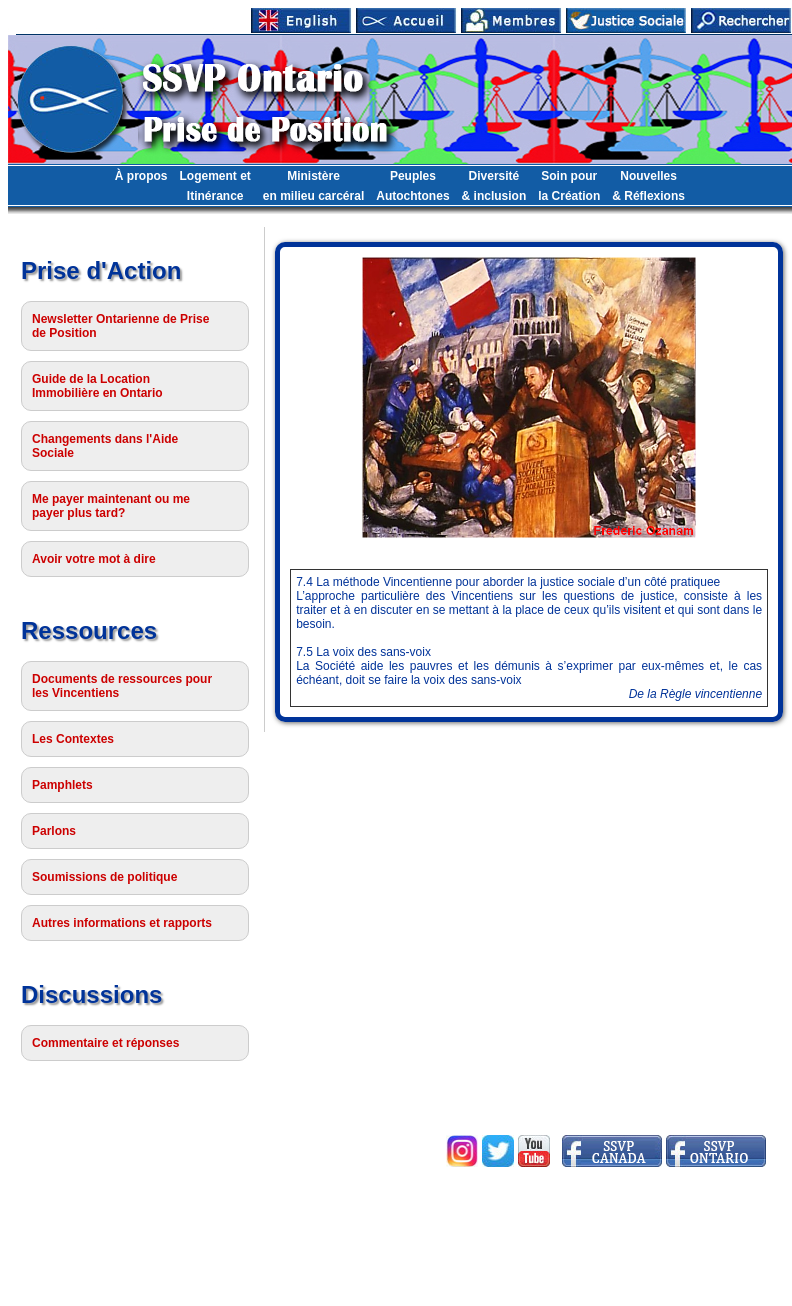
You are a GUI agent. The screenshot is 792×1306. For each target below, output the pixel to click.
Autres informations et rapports (122, 923)
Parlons (54, 831)
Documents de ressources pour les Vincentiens (122, 686)
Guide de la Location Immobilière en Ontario (97, 386)
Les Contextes (73, 739)
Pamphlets (62, 785)
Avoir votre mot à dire (94, 559)
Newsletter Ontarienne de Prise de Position (120, 326)
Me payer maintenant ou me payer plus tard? (111, 506)
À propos (141, 176)
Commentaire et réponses (105, 1043)
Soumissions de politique (104, 877)
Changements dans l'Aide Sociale (105, 446)
